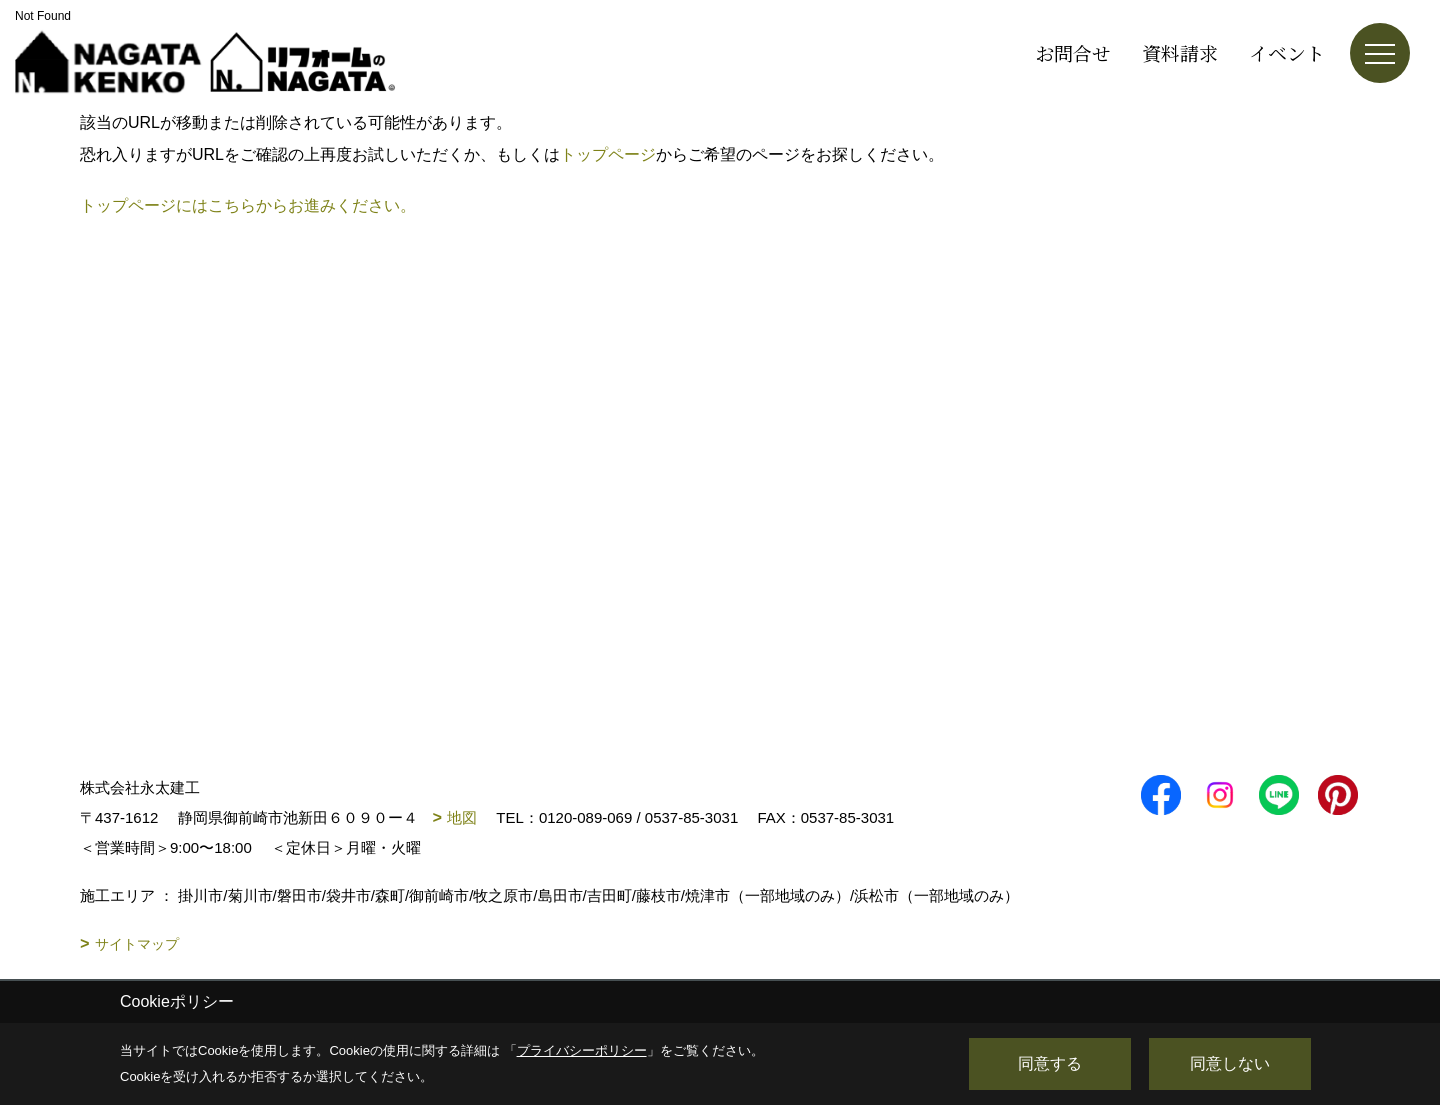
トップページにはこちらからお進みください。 (248, 205)
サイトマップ (137, 944)
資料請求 (1180, 52)
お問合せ (1073, 52)
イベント (1287, 52)
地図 (462, 817)
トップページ (608, 154)
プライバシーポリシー (582, 1050)
